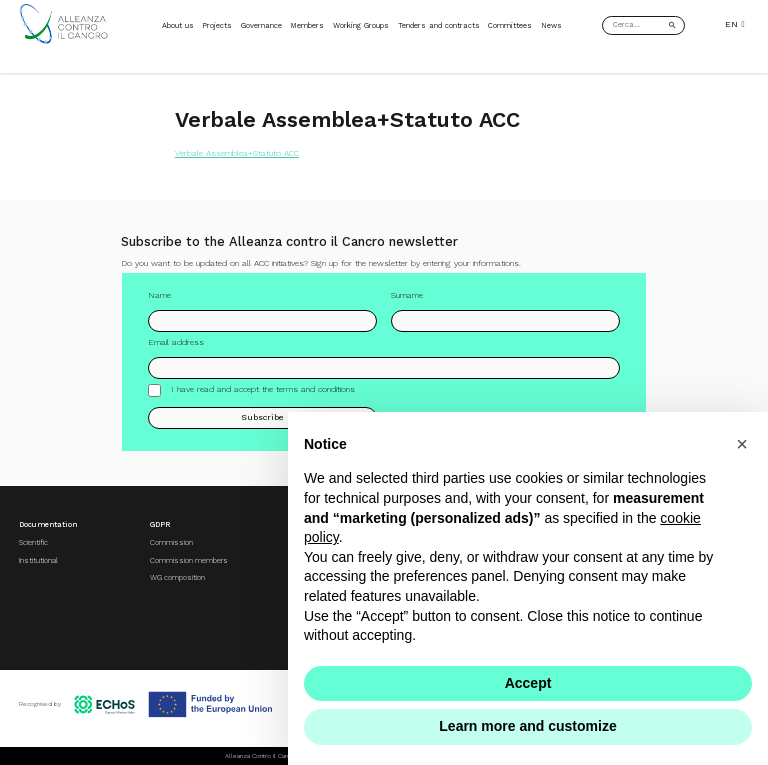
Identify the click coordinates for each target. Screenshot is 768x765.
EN (734, 24)
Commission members (189, 560)
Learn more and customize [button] (527, 726)
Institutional (38, 560)
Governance (261, 25)
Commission (171, 542)
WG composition (177, 577)
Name (159, 295)
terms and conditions (315, 389)
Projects (217, 25)
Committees (510, 25)
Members (307, 25)
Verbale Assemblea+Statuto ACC (237, 153)
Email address (176, 342)
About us (178, 25)
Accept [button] (528, 683)
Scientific (33, 542)
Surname (407, 295)
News (551, 25)
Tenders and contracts (439, 25)
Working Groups (361, 25)
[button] (742, 444)
